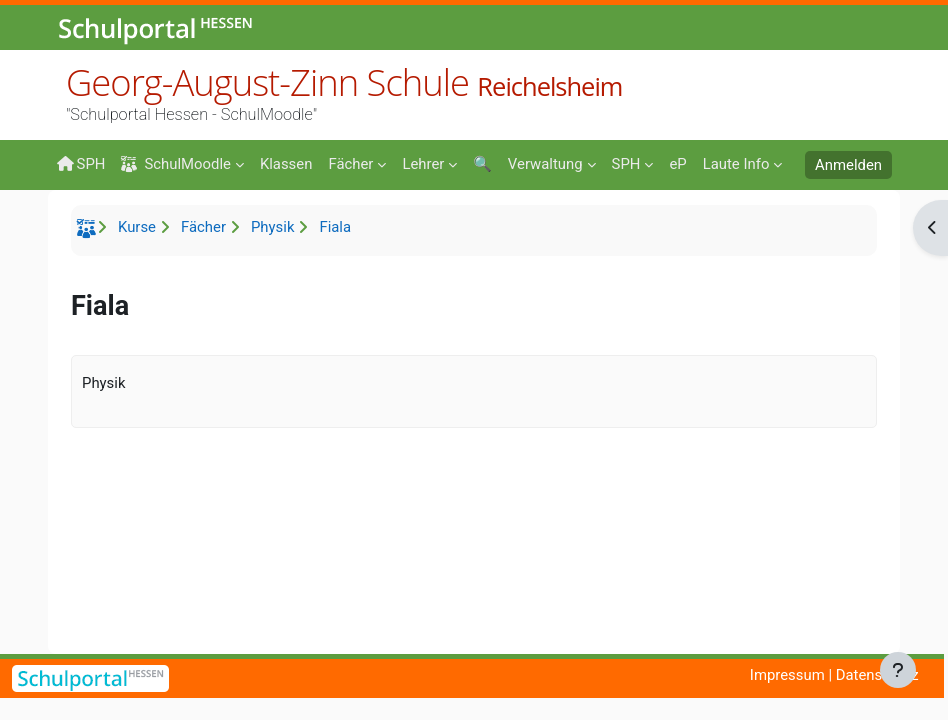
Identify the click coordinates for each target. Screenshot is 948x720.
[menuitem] (286, 163)
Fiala (335, 227)
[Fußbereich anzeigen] (898, 670)
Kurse (137, 227)
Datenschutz (877, 675)
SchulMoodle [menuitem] (175, 164)
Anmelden (848, 165)
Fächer (203, 227)
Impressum (787, 675)
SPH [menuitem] (80, 164)
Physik (272, 227)
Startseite (89, 232)
